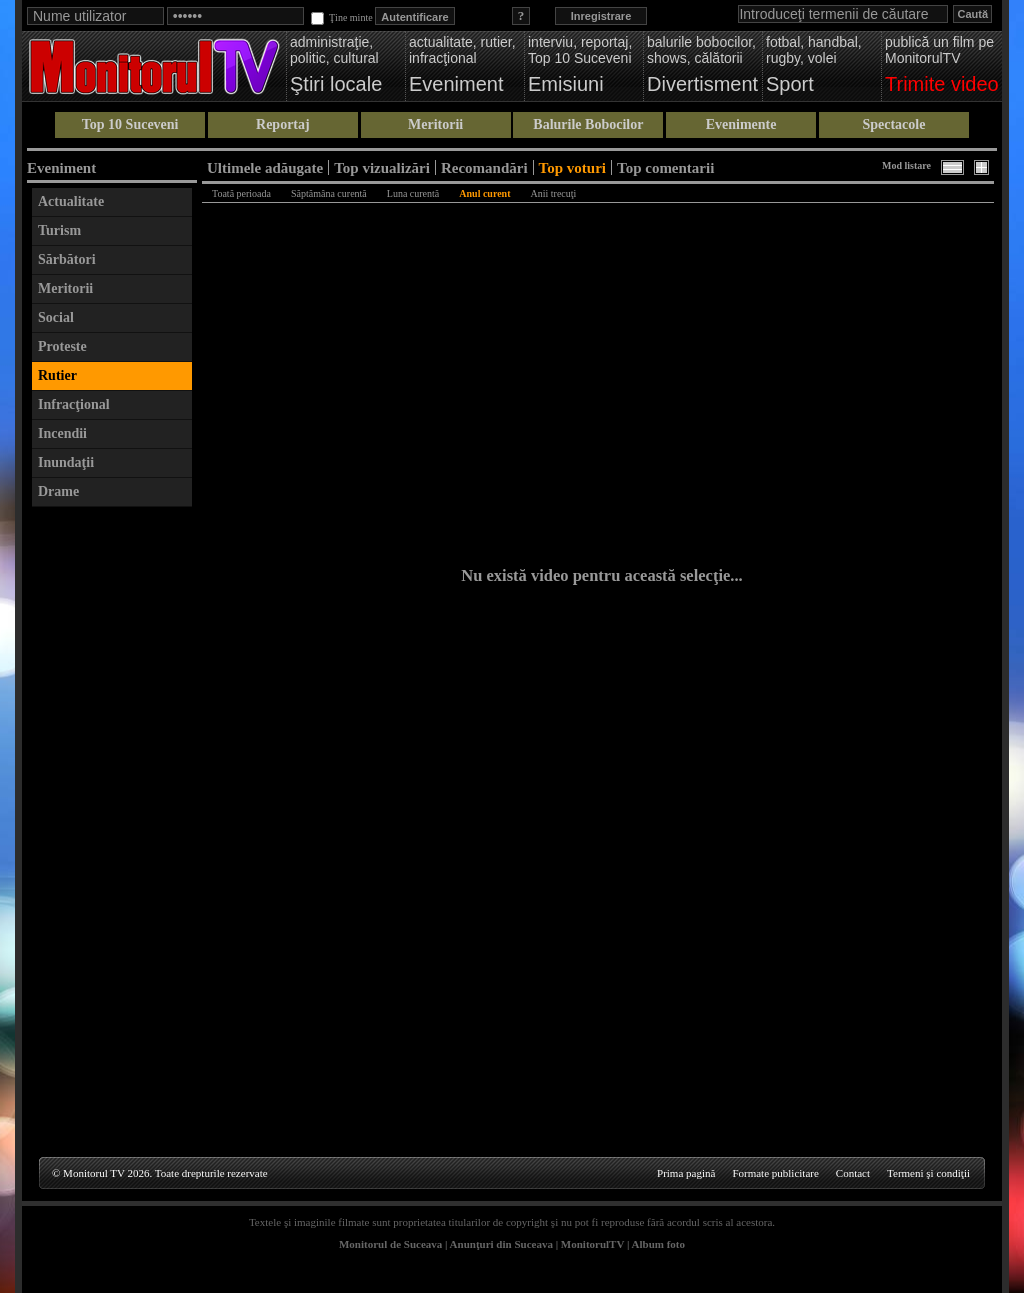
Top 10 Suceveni (130, 124)
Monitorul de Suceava (390, 1244)
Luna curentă (413, 193)
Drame (58, 491)
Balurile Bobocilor (588, 124)
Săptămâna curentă (329, 193)
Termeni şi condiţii (928, 1173)
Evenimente (741, 124)
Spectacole (893, 124)
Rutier (57, 375)
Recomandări (484, 167)
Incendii (62, 433)
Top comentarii (665, 167)
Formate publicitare (775, 1173)
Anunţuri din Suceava (501, 1244)
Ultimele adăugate (265, 167)
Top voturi (572, 167)
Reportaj (283, 124)
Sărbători (67, 259)
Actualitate (71, 201)
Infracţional (74, 404)
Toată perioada (241, 193)
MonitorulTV (592, 1244)
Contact (853, 1173)
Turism (59, 230)
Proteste (62, 346)
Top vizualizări (382, 167)
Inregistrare (601, 16)
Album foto (658, 1244)
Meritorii (435, 124)
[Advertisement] (112, 817)
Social (56, 317)
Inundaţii (66, 462)
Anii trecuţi (554, 193)
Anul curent (484, 193)
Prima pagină (686, 1173)
